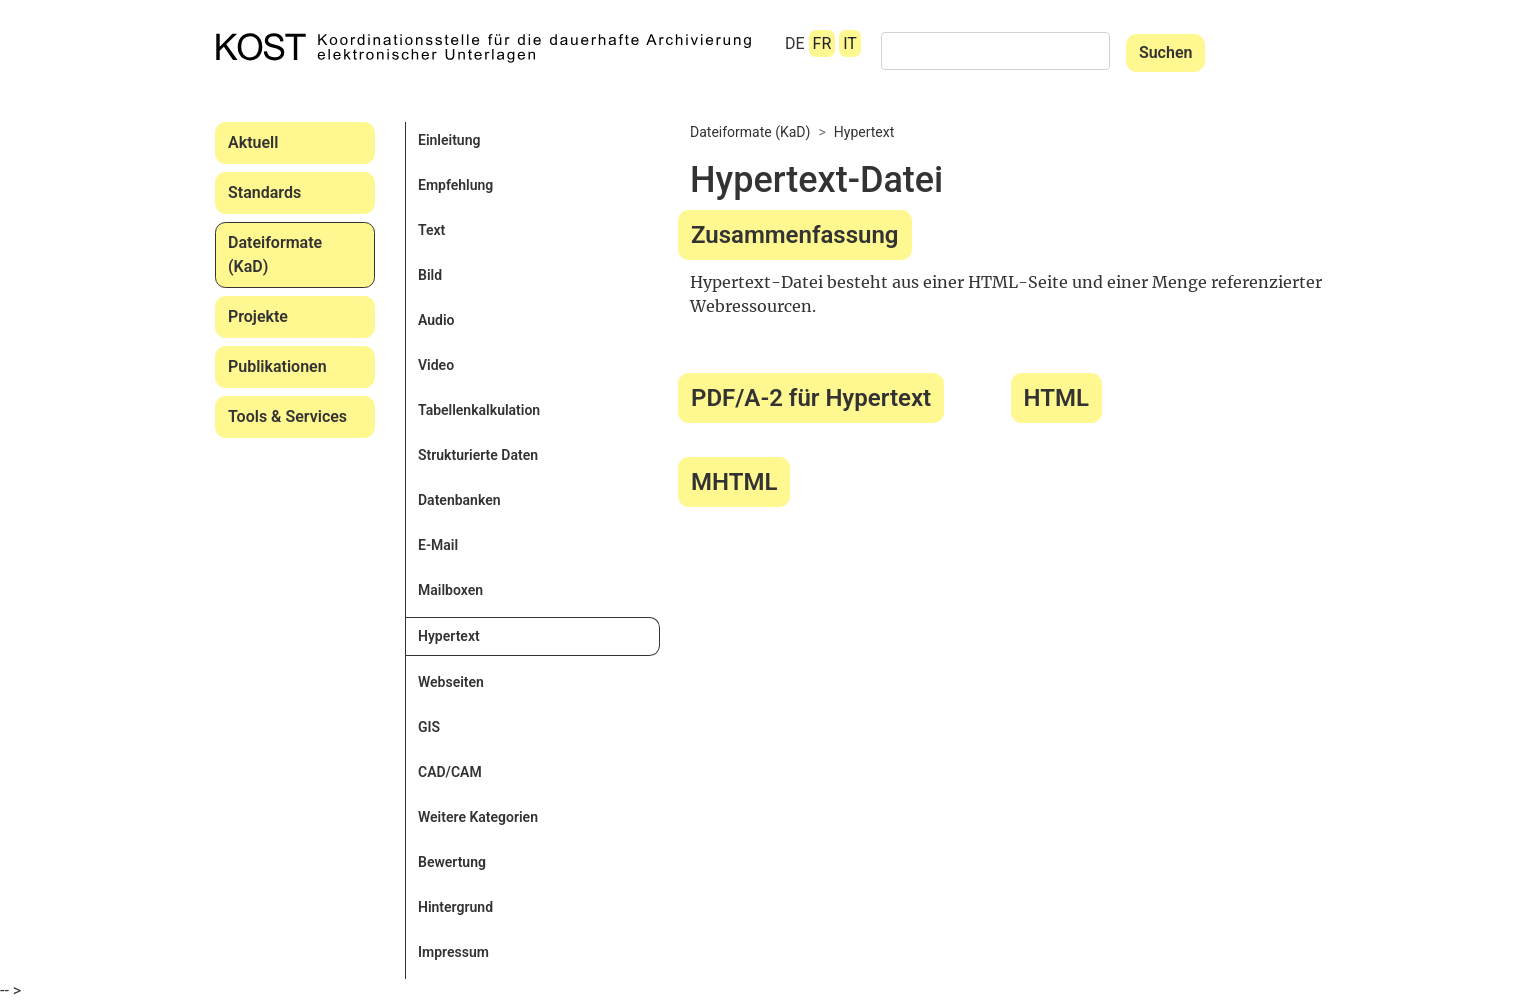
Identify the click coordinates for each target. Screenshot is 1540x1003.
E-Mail (438, 545)
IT (850, 43)
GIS (429, 727)
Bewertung (452, 862)
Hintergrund (455, 907)
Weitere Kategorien (478, 817)
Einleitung (449, 140)
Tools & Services (287, 416)
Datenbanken (459, 500)
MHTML (734, 482)
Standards (264, 192)
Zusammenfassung (795, 235)
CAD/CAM (450, 772)
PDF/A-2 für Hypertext (811, 398)
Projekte (258, 316)
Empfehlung (455, 185)
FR (822, 43)
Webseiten (451, 682)
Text (431, 230)
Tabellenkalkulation (479, 410)
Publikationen (277, 366)
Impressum (453, 952)
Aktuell (253, 142)
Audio (436, 320)
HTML (1056, 398)
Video (436, 365)
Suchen (1166, 52)
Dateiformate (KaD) (275, 254)
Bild (430, 275)
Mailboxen (450, 590)
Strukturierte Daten (478, 455)
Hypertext (449, 636)
